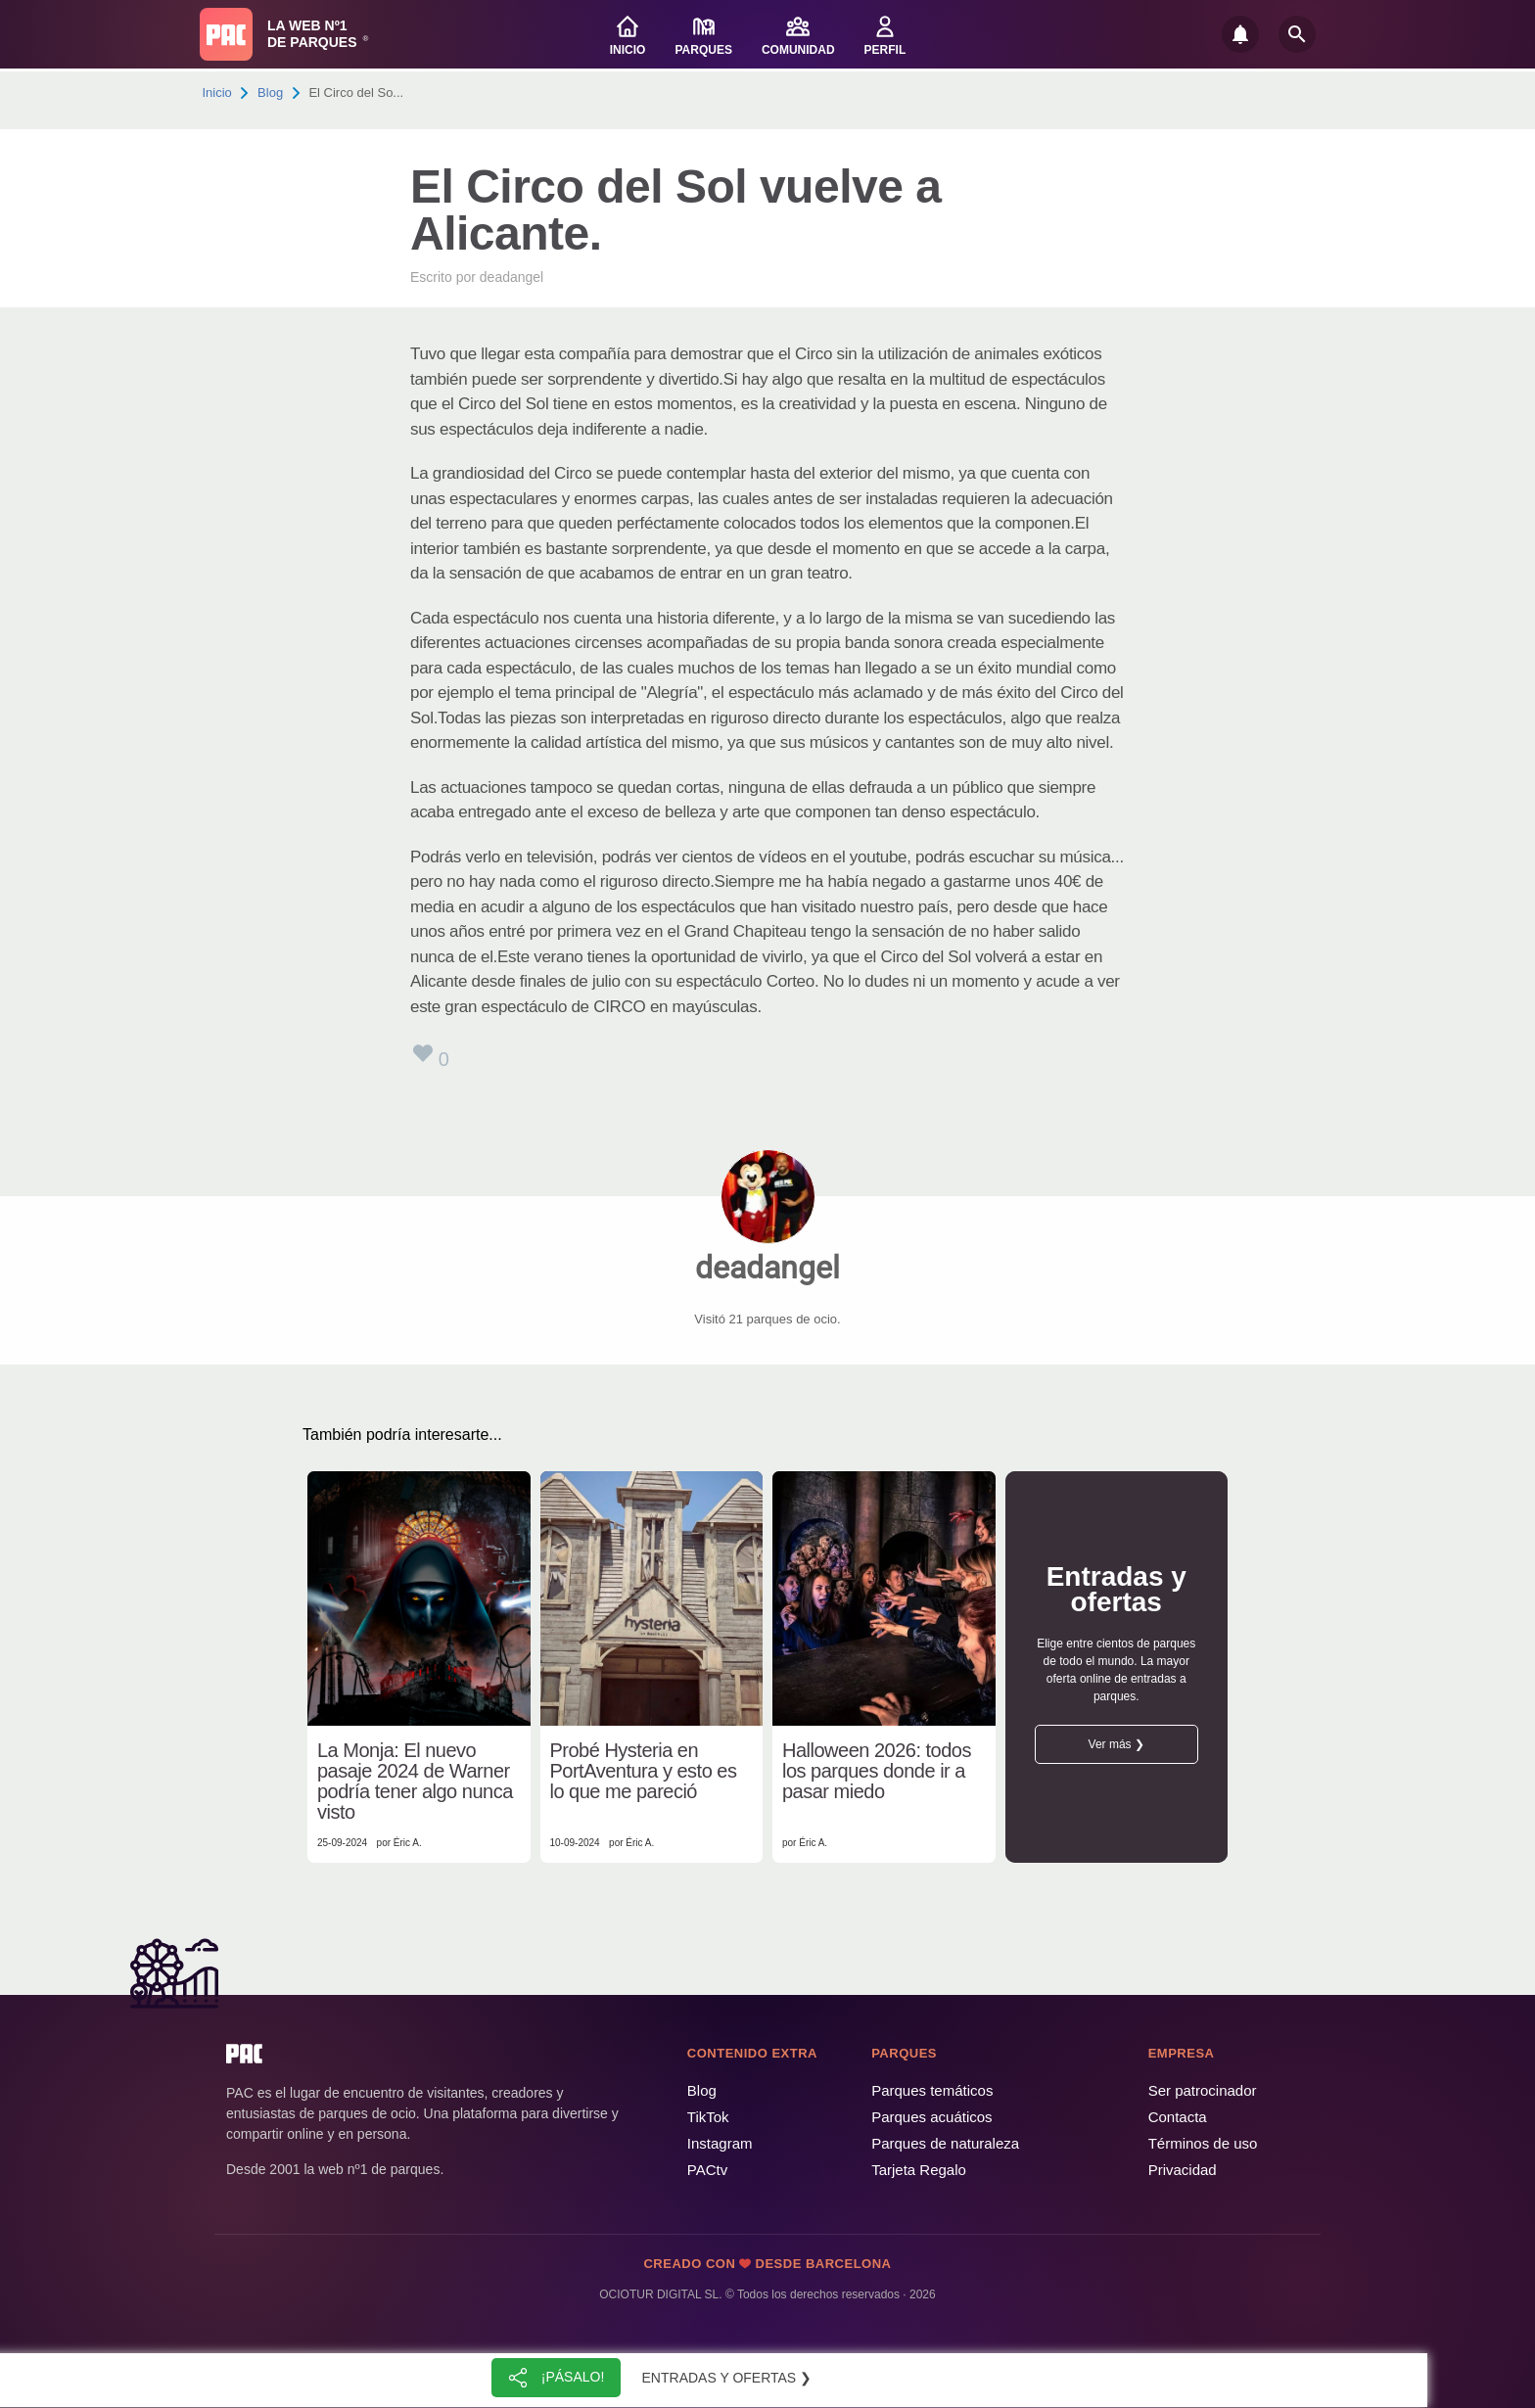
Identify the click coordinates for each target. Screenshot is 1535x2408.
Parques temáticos (932, 2090)
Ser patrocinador (1202, 2090)
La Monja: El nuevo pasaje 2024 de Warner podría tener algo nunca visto (415, 1781)
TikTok (708, 2116)
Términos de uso (1203, 2143)
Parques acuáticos (931, 2116)
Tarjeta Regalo (918, 2169)
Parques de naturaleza (945, 2143)
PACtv (707, 2169)
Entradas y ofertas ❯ (727, 2377)
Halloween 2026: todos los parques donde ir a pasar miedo (876, 1771)
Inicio (217, 92)
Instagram (720, 2143)
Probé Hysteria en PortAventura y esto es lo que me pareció (643, 1771)
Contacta (1177, 2116)
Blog (270, 92)
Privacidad (1182, 2169)
